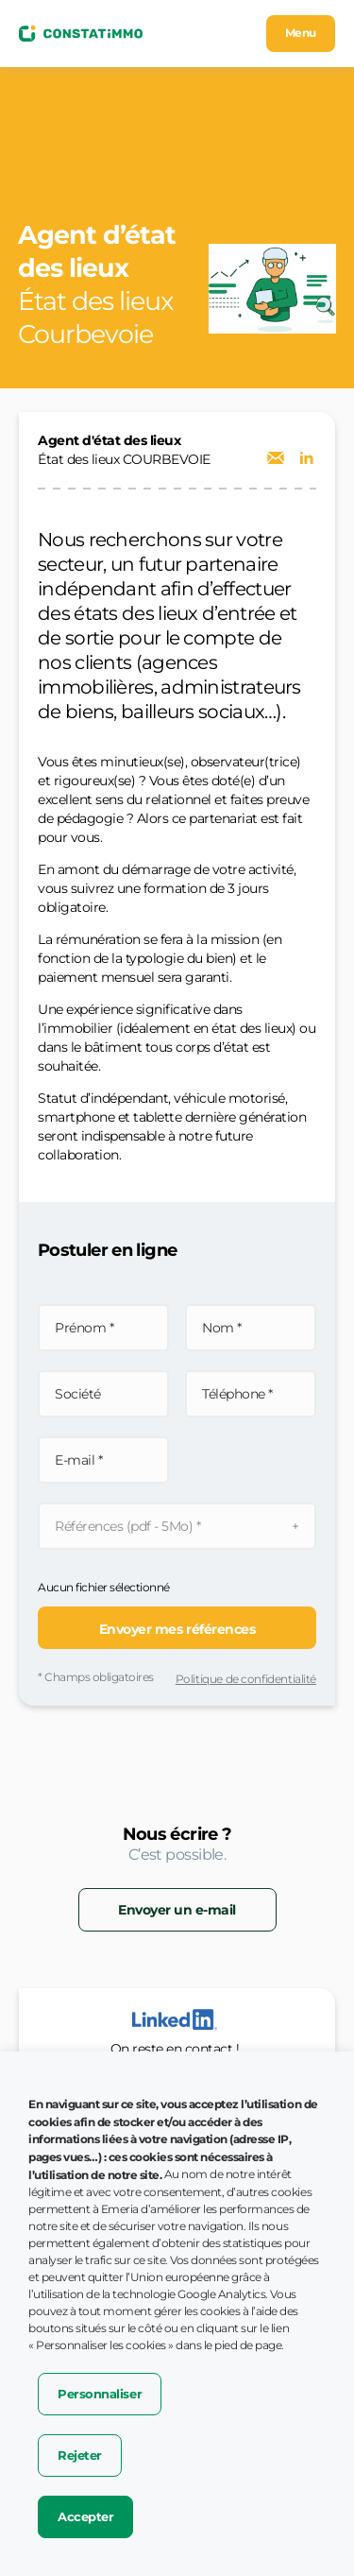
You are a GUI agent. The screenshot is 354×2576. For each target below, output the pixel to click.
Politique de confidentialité (246, 1679)
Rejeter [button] (80, 2455)
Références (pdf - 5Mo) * (127, 1526)
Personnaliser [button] (100, 2393)
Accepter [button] (85, 2516)
